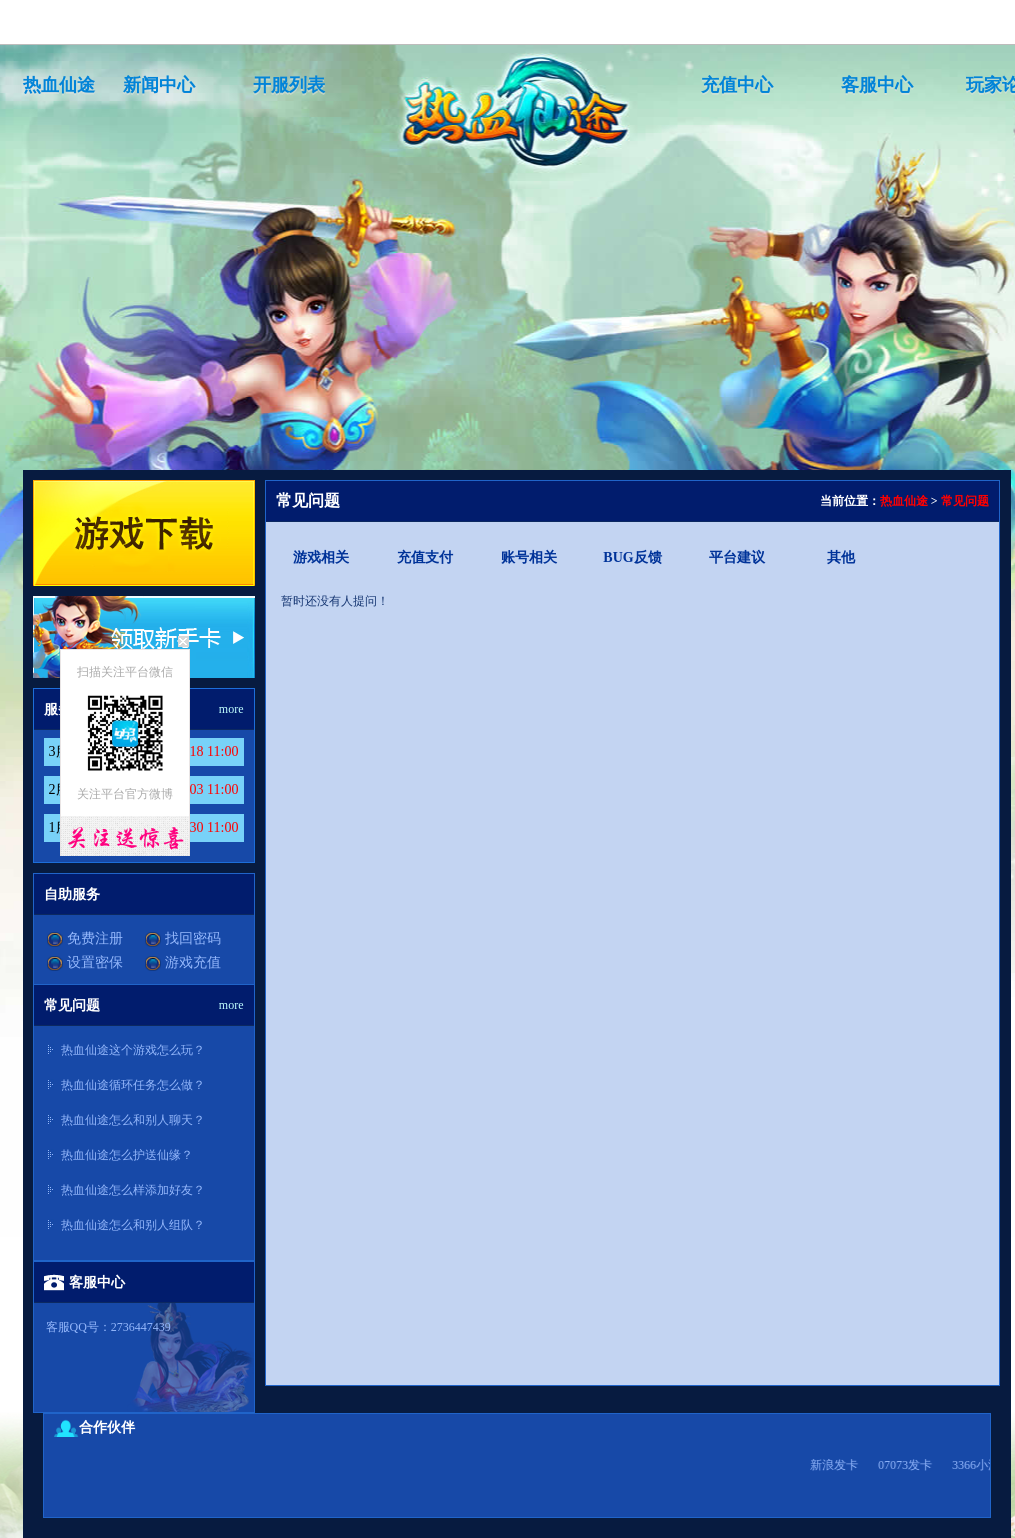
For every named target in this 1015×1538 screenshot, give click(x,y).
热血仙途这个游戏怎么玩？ (133, 1050)
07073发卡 (922, 1465)
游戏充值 (193, 962)
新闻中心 (159, 85)
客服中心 (877, 85)
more (231, 709)
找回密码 (193, 938)
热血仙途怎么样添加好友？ (133, 1190)
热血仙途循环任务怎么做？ (133, 1085)
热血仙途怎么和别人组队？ (133, 1225)
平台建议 (737, 557)
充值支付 (425, 557)
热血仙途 (59, 85)
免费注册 (95, 938)
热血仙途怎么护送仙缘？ (127, 1155)
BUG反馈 (632, 557)
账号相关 (529, 557)
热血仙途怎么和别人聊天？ (133, 1120)
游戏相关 (321, 557)
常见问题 (965, 501)
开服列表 (289, 85)
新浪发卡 (851, 1465)
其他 (841, 557)
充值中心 (737, 85)
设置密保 (95, 962)
